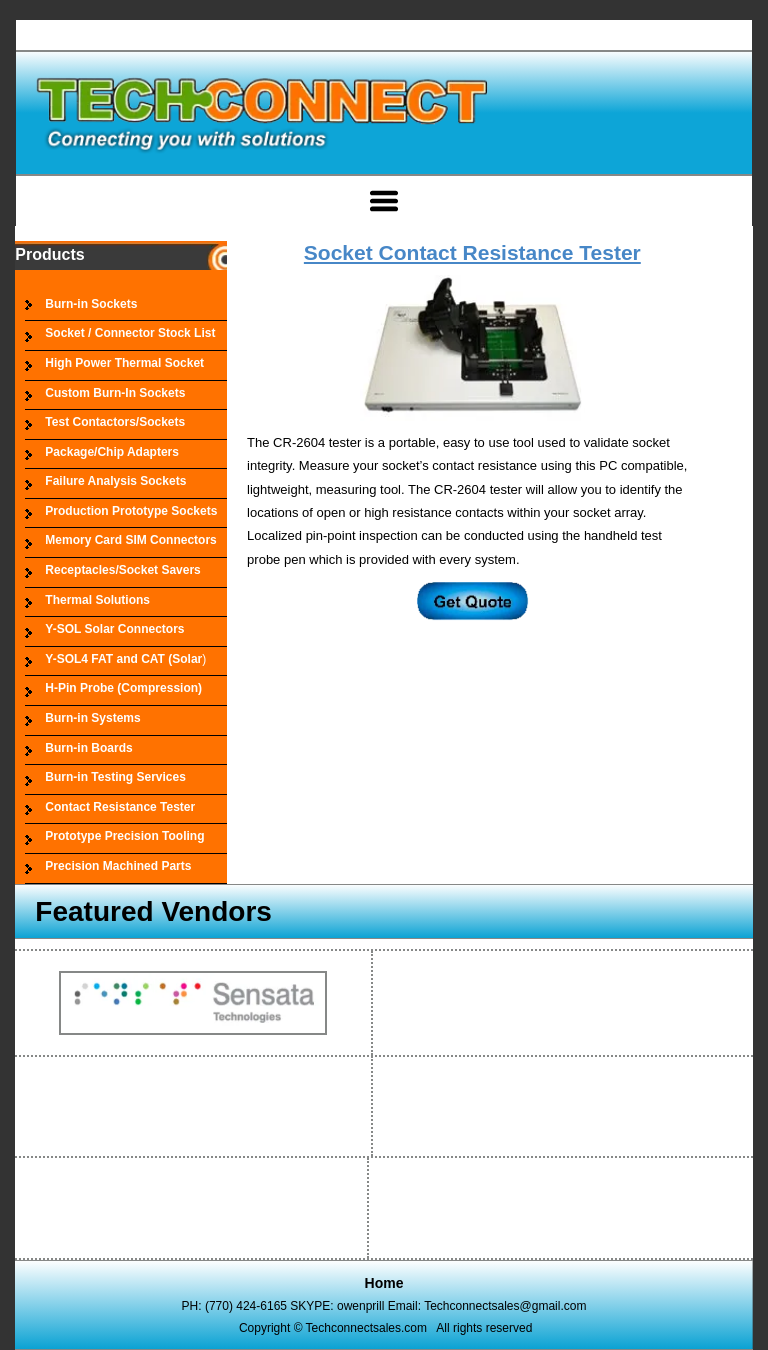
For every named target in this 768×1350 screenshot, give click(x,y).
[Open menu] (384, 201)
